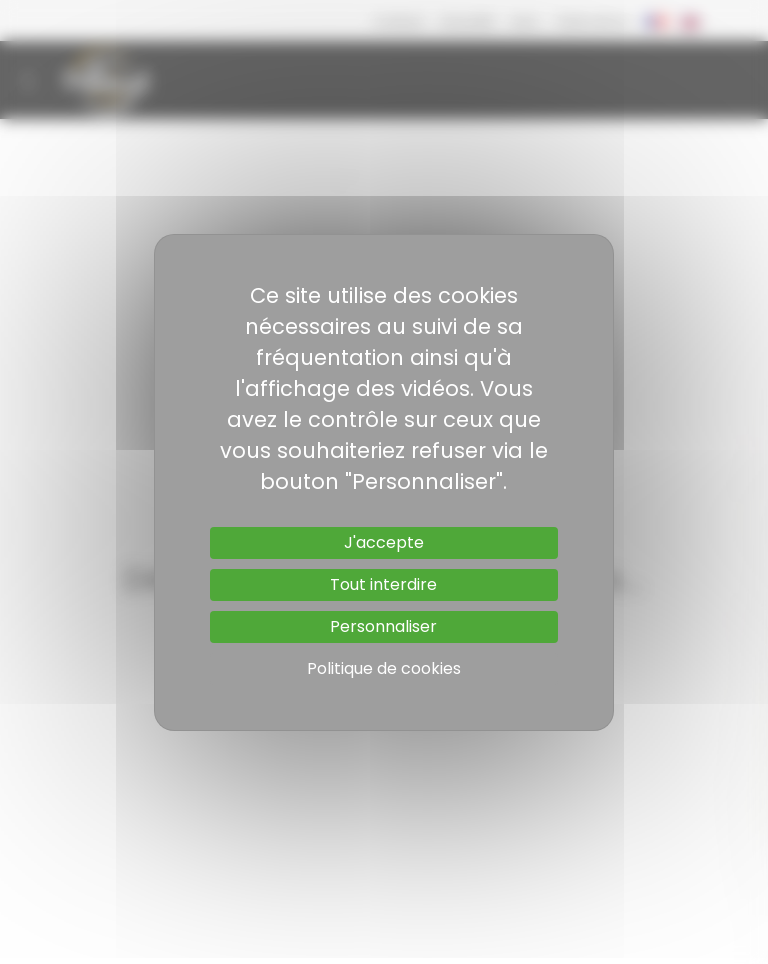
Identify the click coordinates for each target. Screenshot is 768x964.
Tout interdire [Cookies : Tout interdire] (383, 584)
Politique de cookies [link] (384, 668)
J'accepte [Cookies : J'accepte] (384, 542)
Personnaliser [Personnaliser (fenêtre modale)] (383, 626)
